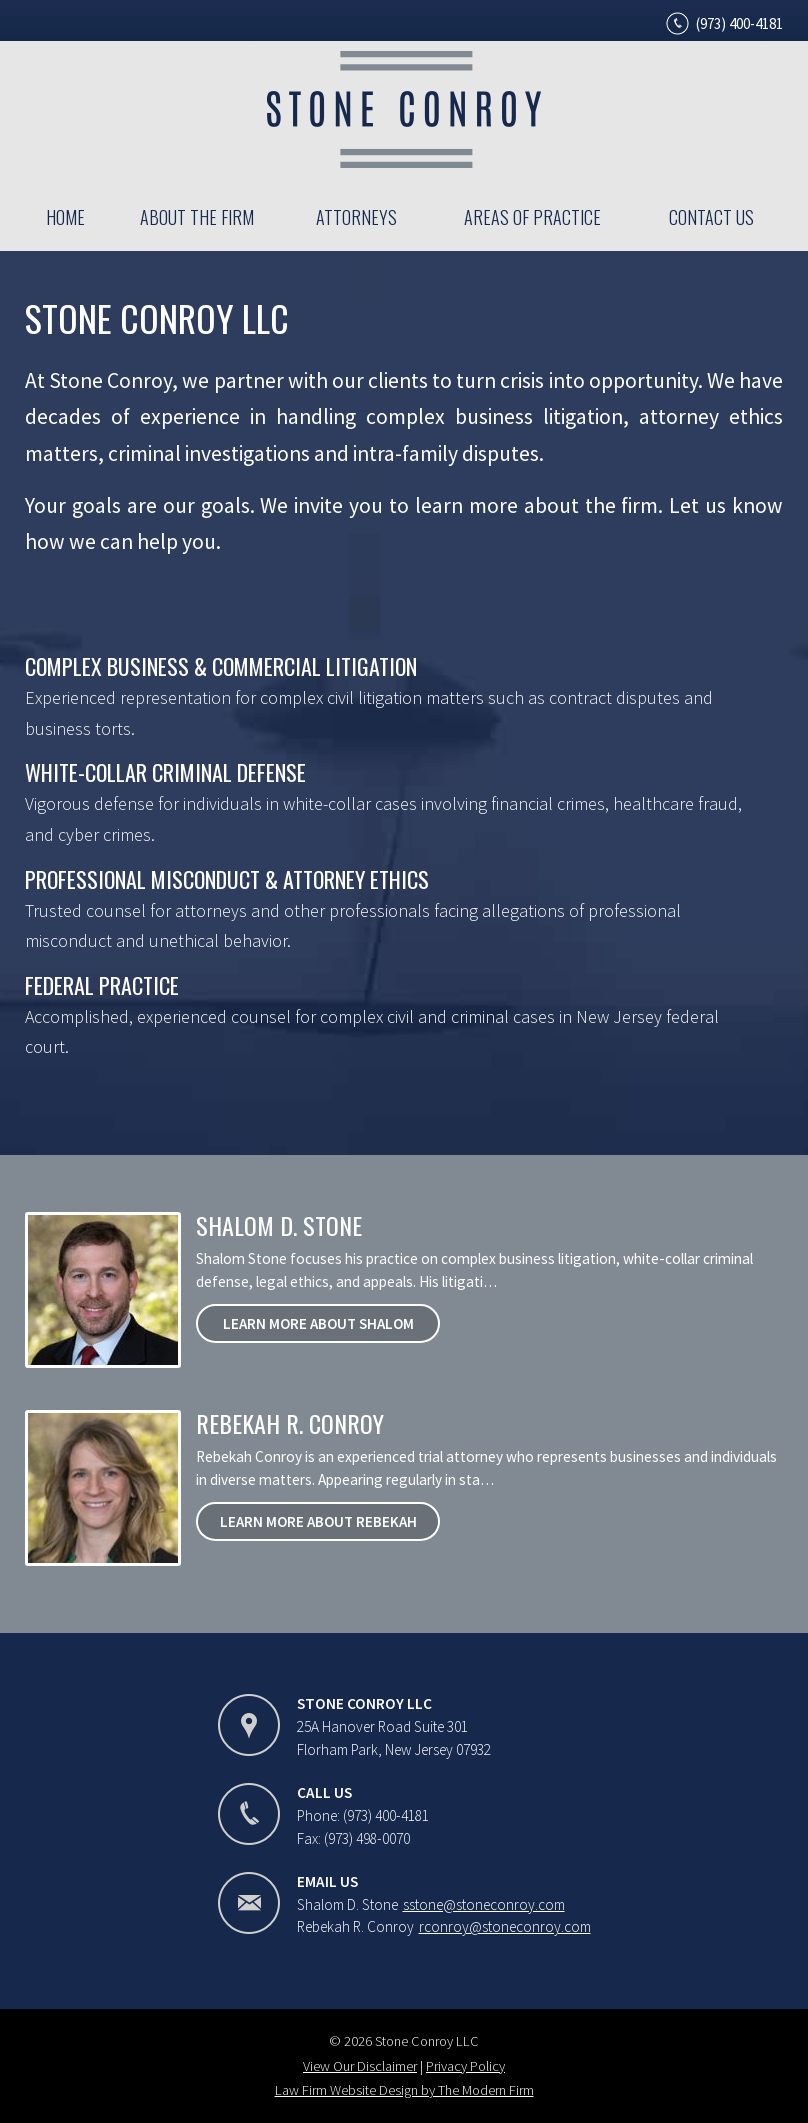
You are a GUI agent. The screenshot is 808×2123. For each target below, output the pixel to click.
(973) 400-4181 (739, 23)
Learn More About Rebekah (318, 1521)
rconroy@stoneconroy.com (505, 1926)
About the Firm (197, 217)
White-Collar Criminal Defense (165, 772)
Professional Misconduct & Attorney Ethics (227, 879)
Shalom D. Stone (279, 1225)
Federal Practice (102, 985)
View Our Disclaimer (360, 2066)
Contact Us (711, 217)
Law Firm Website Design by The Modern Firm (404, 2090)
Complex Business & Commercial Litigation (221, 666)
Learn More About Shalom (318, 1323)
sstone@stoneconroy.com (484, 1904)
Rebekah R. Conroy (290, 1423)
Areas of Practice (532, 217)
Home (65, 217)
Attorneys (356, 217)
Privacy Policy (465, 2066)
